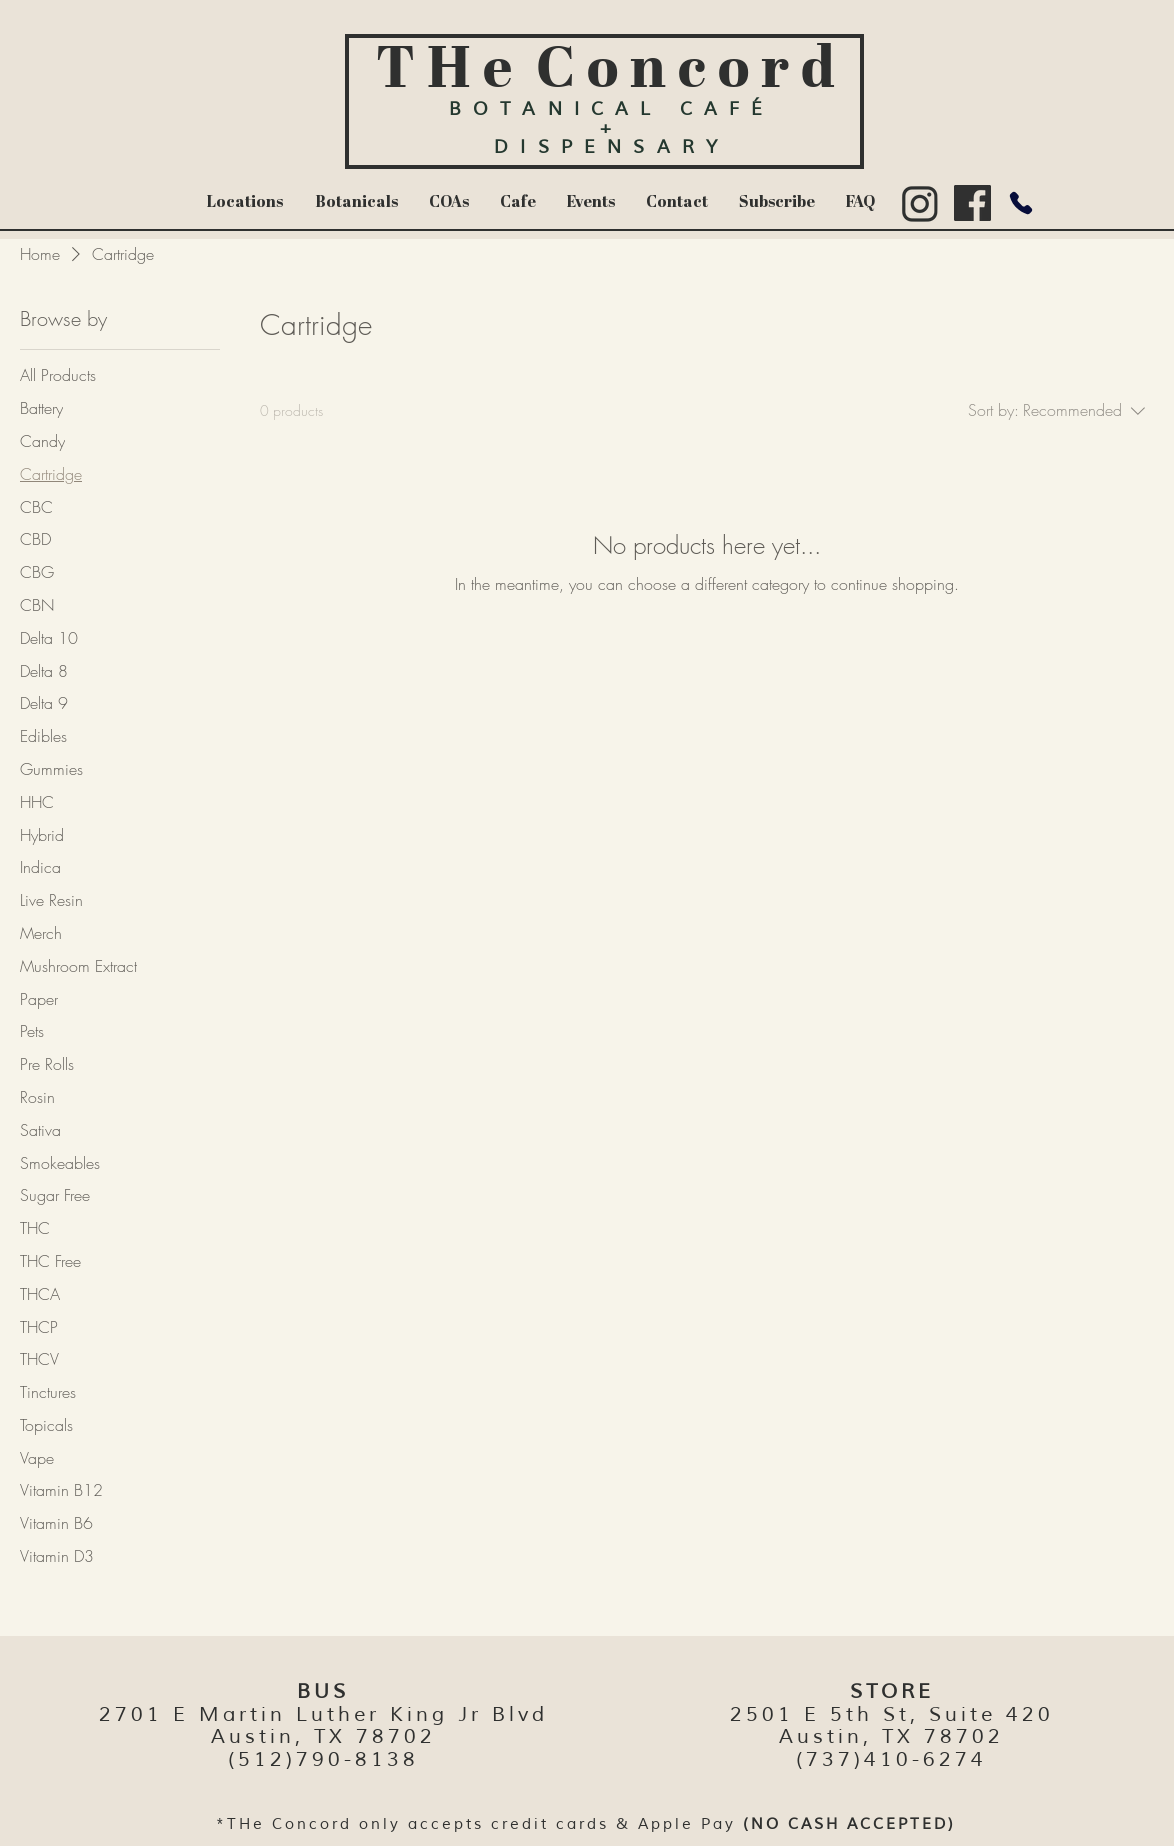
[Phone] (1020, 203)
